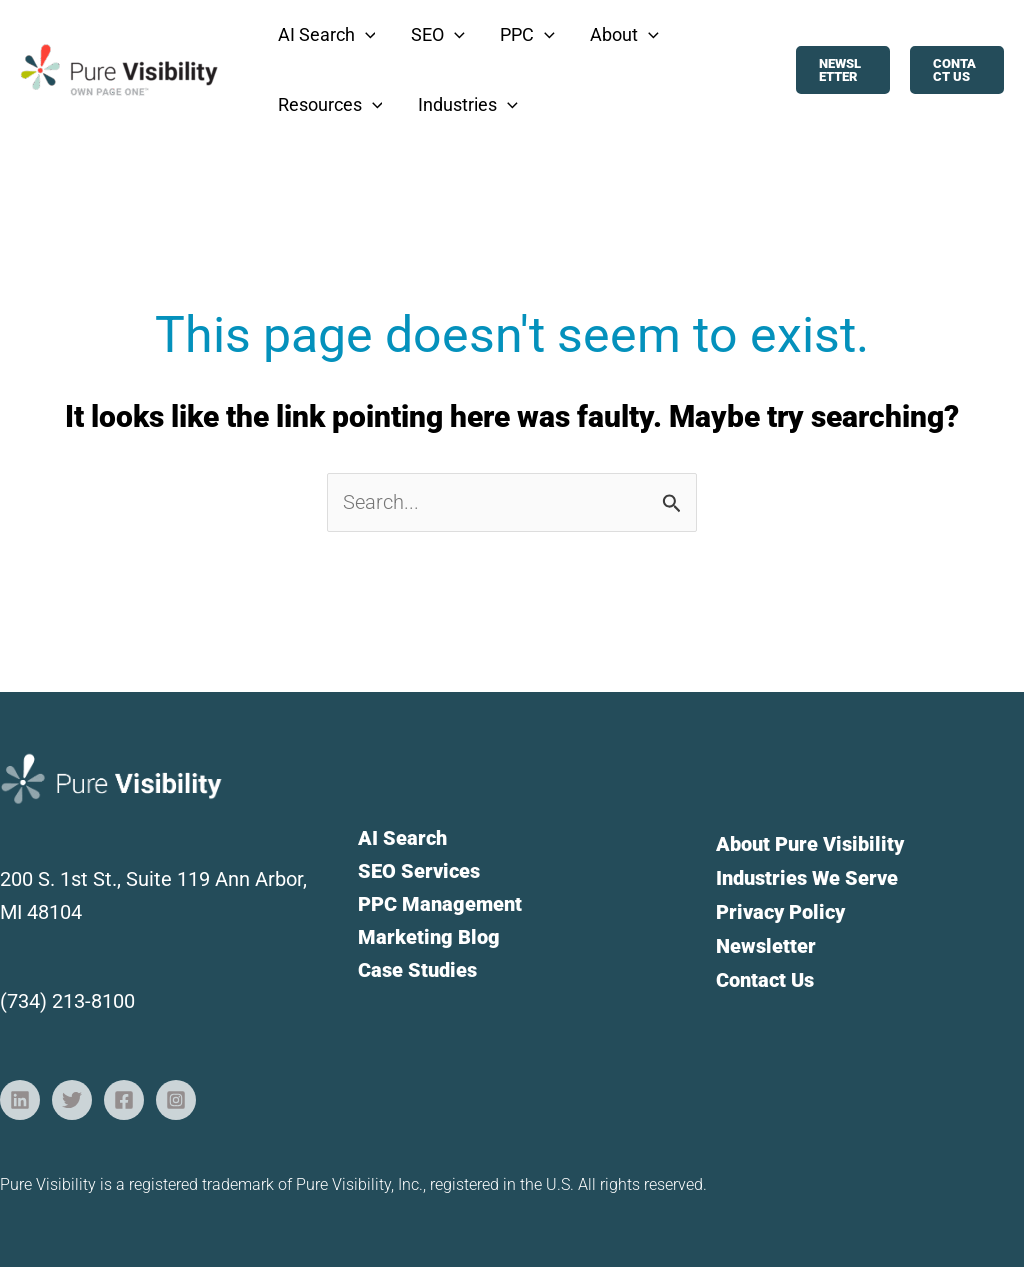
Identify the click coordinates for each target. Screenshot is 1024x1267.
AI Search (402, 838)
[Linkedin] (20, 1100)
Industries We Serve (807, 877)
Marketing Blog (429, 937)
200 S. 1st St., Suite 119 (107, 879)
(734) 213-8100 (67, 1001)
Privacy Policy (780, 910)
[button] (322, 35)
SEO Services (419, 871)
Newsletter (766, 943)
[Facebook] (124, 1100)
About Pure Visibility (810, 844)
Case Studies (417, 970)
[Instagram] (176, 1100)
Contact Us (765, 976)
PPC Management (440, 904)
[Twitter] (72, 1100)
